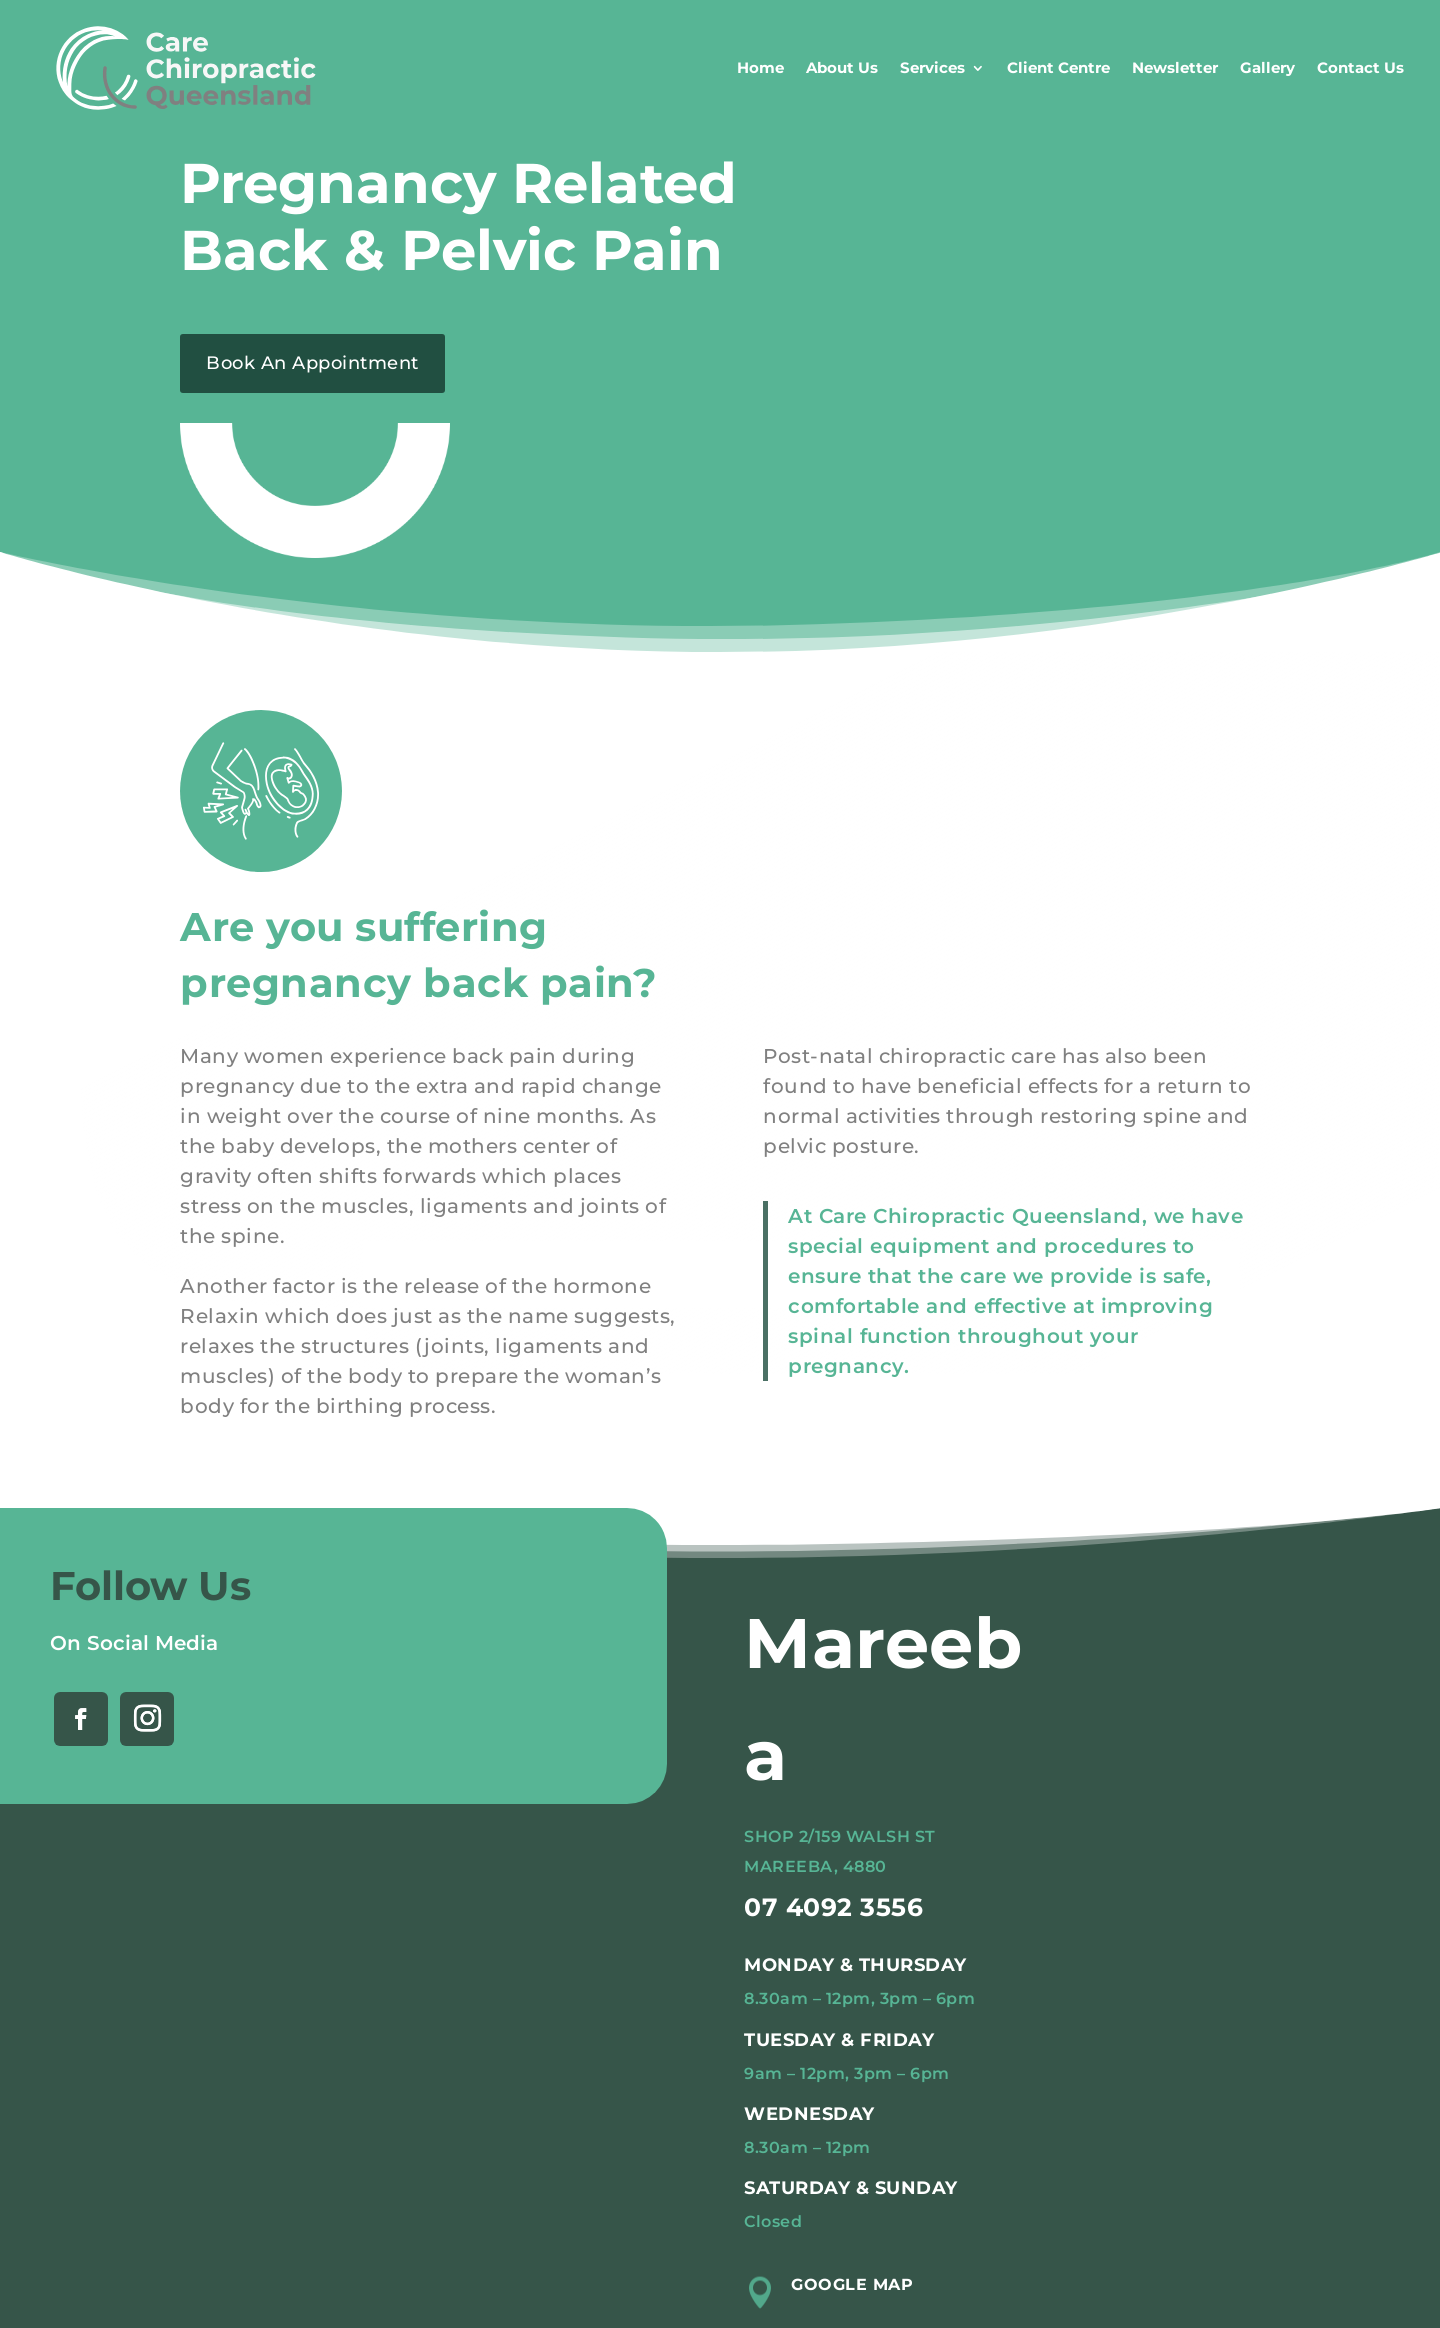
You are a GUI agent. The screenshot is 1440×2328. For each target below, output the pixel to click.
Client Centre (1058, 67)
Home (760, 67)
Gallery (1267, 67)
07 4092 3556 (833, 1907)
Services (932, 67)
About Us (842, 67)
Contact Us (1360, 67)
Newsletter (1175, 67)
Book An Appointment (312, 363)
